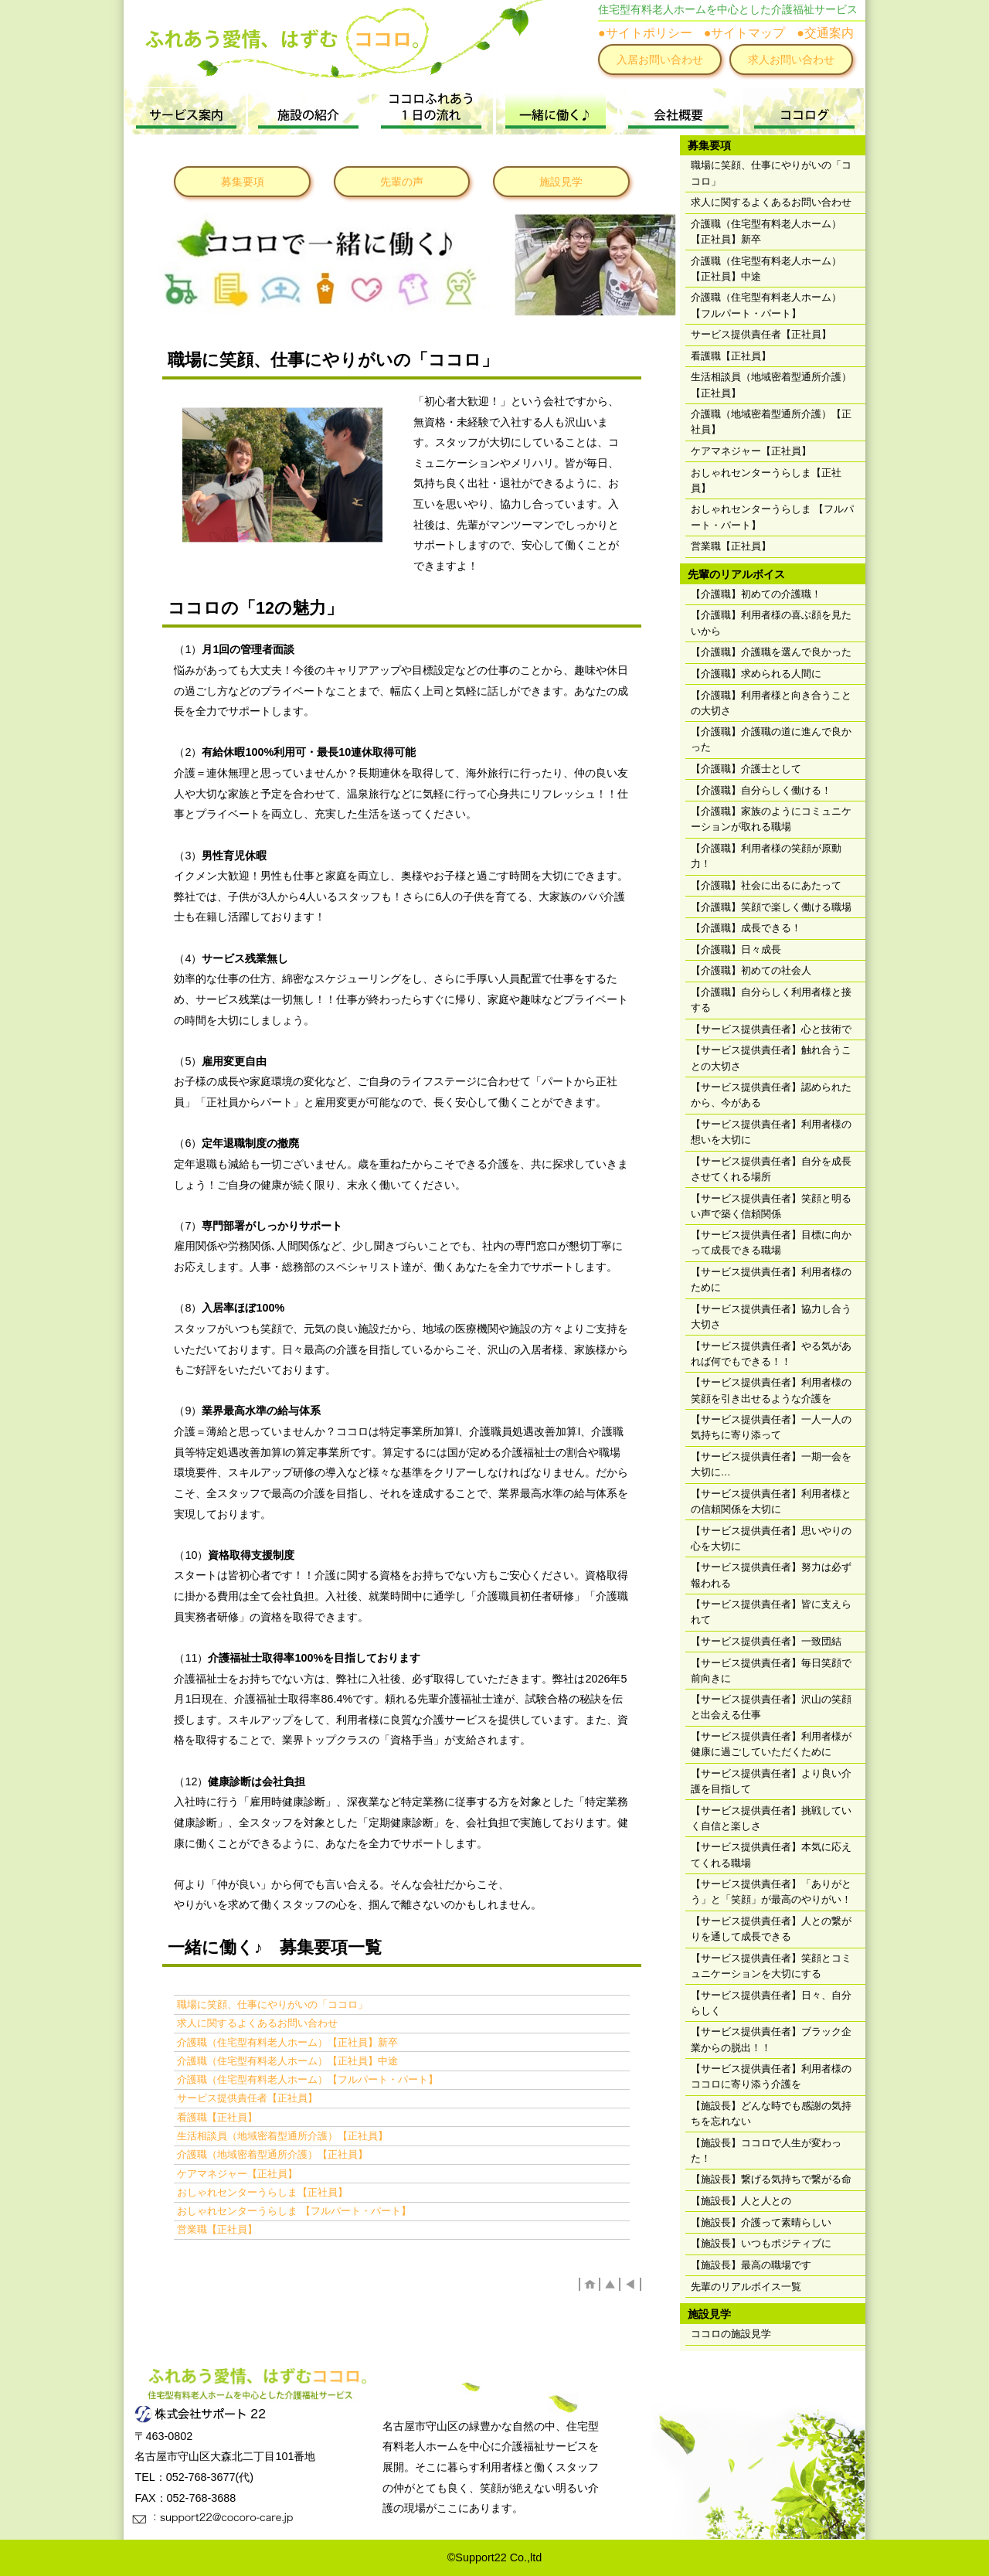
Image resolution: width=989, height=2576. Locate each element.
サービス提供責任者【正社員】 (247, 2098)
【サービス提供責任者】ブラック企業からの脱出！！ (771, 2039)
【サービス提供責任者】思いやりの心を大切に (771, 1538)
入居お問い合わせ (660, 59)
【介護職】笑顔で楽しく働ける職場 (771, 907)
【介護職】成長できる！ (746, 928)
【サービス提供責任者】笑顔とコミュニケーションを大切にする (771, 1965)
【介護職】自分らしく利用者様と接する (771, 999)
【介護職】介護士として (746, 768)
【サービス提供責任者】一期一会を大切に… (771, 1464)
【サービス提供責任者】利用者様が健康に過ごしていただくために (771, 1744)
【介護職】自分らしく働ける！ (761, 790)
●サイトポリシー (645, 32)
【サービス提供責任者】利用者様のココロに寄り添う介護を (771, 2076)
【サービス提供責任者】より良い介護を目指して (771, 1781)
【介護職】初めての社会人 (751, 970)
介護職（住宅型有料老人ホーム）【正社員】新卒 (287, 2042)
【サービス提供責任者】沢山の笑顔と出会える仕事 (771, 1706)
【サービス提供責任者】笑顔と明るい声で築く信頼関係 (771, 1206)
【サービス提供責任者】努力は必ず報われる (771, 1574)
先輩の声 (401, 181)
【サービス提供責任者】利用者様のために (771, 1279)
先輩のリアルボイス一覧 (746, 2286)
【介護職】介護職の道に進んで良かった (771, 739)
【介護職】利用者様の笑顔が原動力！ (766, 855)
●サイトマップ (745, 32)
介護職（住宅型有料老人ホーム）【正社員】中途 (287, 2061)
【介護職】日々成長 (736, 949)
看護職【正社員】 (217, 2117)
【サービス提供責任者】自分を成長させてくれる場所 (771, 1169)
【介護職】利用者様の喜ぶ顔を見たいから (771, 622)
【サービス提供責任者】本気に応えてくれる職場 (771, 1854)
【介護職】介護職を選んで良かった (771, 652)
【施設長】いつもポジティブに (761, 2243)
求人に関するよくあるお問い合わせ (257, 2023)
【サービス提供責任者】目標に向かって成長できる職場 (771, 1242)
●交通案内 (825, 32)
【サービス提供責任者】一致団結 (766, 1641)
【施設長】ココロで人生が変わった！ (766, 2150)
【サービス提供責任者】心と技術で (771, 1029)
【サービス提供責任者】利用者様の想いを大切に (771, 1131)
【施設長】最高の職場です (751, 2265)
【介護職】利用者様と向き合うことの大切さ (771, 702)
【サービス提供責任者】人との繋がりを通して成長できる (771, 1928)
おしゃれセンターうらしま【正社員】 (262, 2192)
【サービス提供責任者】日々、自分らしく (771, 2002)
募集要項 (242, 181)
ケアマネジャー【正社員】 (237, 2174)
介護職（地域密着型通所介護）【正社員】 (272, 2154)
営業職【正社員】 (217, 2229)
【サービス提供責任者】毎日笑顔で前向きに (771, 1670)
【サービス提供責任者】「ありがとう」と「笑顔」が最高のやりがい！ (771, 1891)
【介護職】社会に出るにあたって (766, 885)
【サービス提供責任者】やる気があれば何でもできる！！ (771, 1353)
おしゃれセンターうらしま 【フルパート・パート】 (294, 2211)
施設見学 (561, 181)
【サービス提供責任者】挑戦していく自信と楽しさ (771, 1818)
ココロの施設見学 (731, 2333)
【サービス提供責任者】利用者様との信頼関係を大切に (771, 1501)
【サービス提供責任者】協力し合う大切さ (771, 1316)
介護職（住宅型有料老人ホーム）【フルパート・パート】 (307, 2079)
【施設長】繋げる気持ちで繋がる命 (771, 2179)
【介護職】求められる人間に (756, 673)
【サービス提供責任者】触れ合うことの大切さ (771, 1057)
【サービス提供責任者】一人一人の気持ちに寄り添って (771, 1427)
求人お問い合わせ (791, 59)
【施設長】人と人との (741, 2201)
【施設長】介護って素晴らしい (761, 2222)
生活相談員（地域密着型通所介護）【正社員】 (282, 2136)
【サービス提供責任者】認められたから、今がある (771, 1094)
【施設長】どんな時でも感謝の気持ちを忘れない (771, 2113)
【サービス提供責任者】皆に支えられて (771, 1611)
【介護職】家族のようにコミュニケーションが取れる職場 (771, 818)
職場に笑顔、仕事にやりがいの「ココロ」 (272, 2004)
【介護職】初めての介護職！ (756, 594)
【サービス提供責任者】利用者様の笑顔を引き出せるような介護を (771, 1390)
